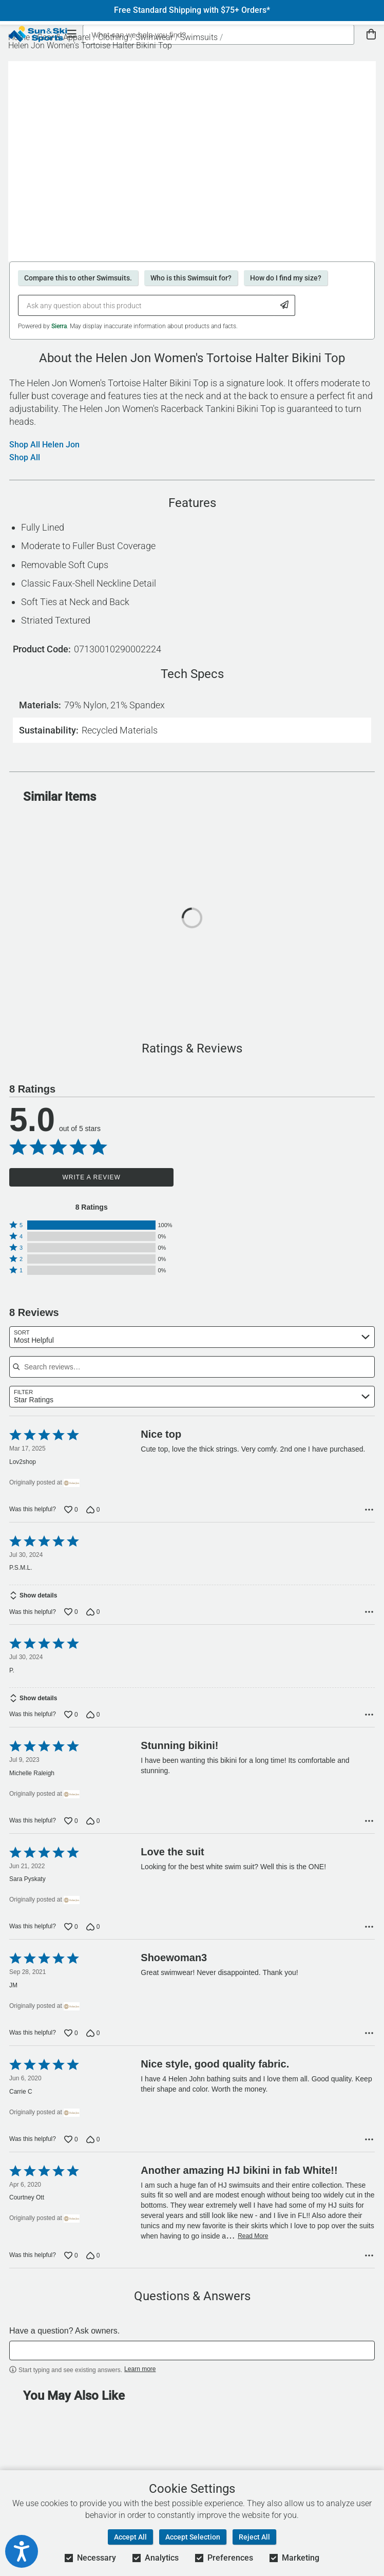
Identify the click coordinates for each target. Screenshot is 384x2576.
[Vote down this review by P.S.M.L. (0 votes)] (93, 1615)
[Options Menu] (369, 1509)
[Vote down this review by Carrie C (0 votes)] (93, 2146)
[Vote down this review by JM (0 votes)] (93, 2040)
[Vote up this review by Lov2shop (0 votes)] (71, 1509)
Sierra (59, 326)
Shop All (24, 458)
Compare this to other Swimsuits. (78, 278)
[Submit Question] (284, 305)
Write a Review (92, 1177)
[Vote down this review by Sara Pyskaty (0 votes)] (93, 1934)
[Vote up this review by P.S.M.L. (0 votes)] (71, 1615)
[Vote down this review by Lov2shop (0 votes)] (93, 1509)
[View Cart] (371, 34)
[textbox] (192, 2357)
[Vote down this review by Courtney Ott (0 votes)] (93, 2263)
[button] (91, 1225)
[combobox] (192, 1337)
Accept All (130, 2537)
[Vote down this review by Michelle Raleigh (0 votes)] (93, 1828)
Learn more (140, 2376)
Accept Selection (192, 2537)
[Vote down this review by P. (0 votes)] (93, 1722)
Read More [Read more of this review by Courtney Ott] (253, 2243)
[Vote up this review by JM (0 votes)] (71, 2040)
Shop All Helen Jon (44, 445)
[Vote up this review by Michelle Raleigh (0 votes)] (71, 1828)
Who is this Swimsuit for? (191, 278)
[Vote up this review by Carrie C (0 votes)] (71, 2146)
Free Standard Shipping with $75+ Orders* (192, 10)
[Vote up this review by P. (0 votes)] (71, 1722)
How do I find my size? (285, 278)
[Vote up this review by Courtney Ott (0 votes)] (71, 2263)
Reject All (254, 2537)
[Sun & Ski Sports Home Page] (37, 34)
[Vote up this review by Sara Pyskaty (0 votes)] (71, 1934)
